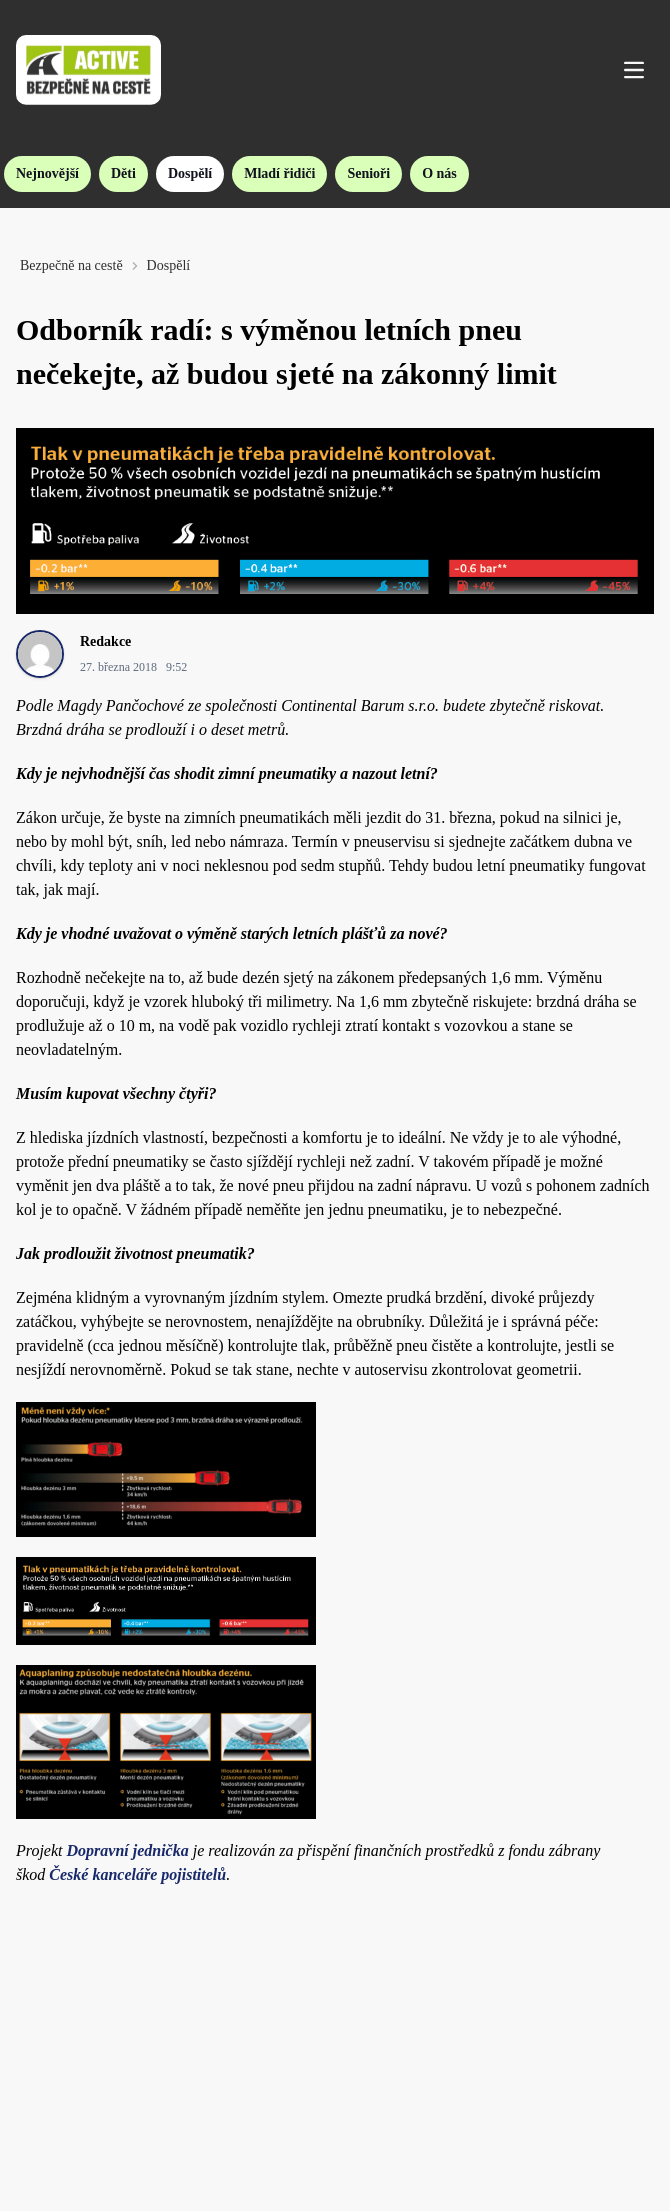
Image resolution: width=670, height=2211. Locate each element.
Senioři (368, 173)
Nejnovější (47, 173)
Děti (123, 173)
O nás (439, 173)
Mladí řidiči (279, 173)
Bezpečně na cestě (71, 265)
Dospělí (190, 173)
